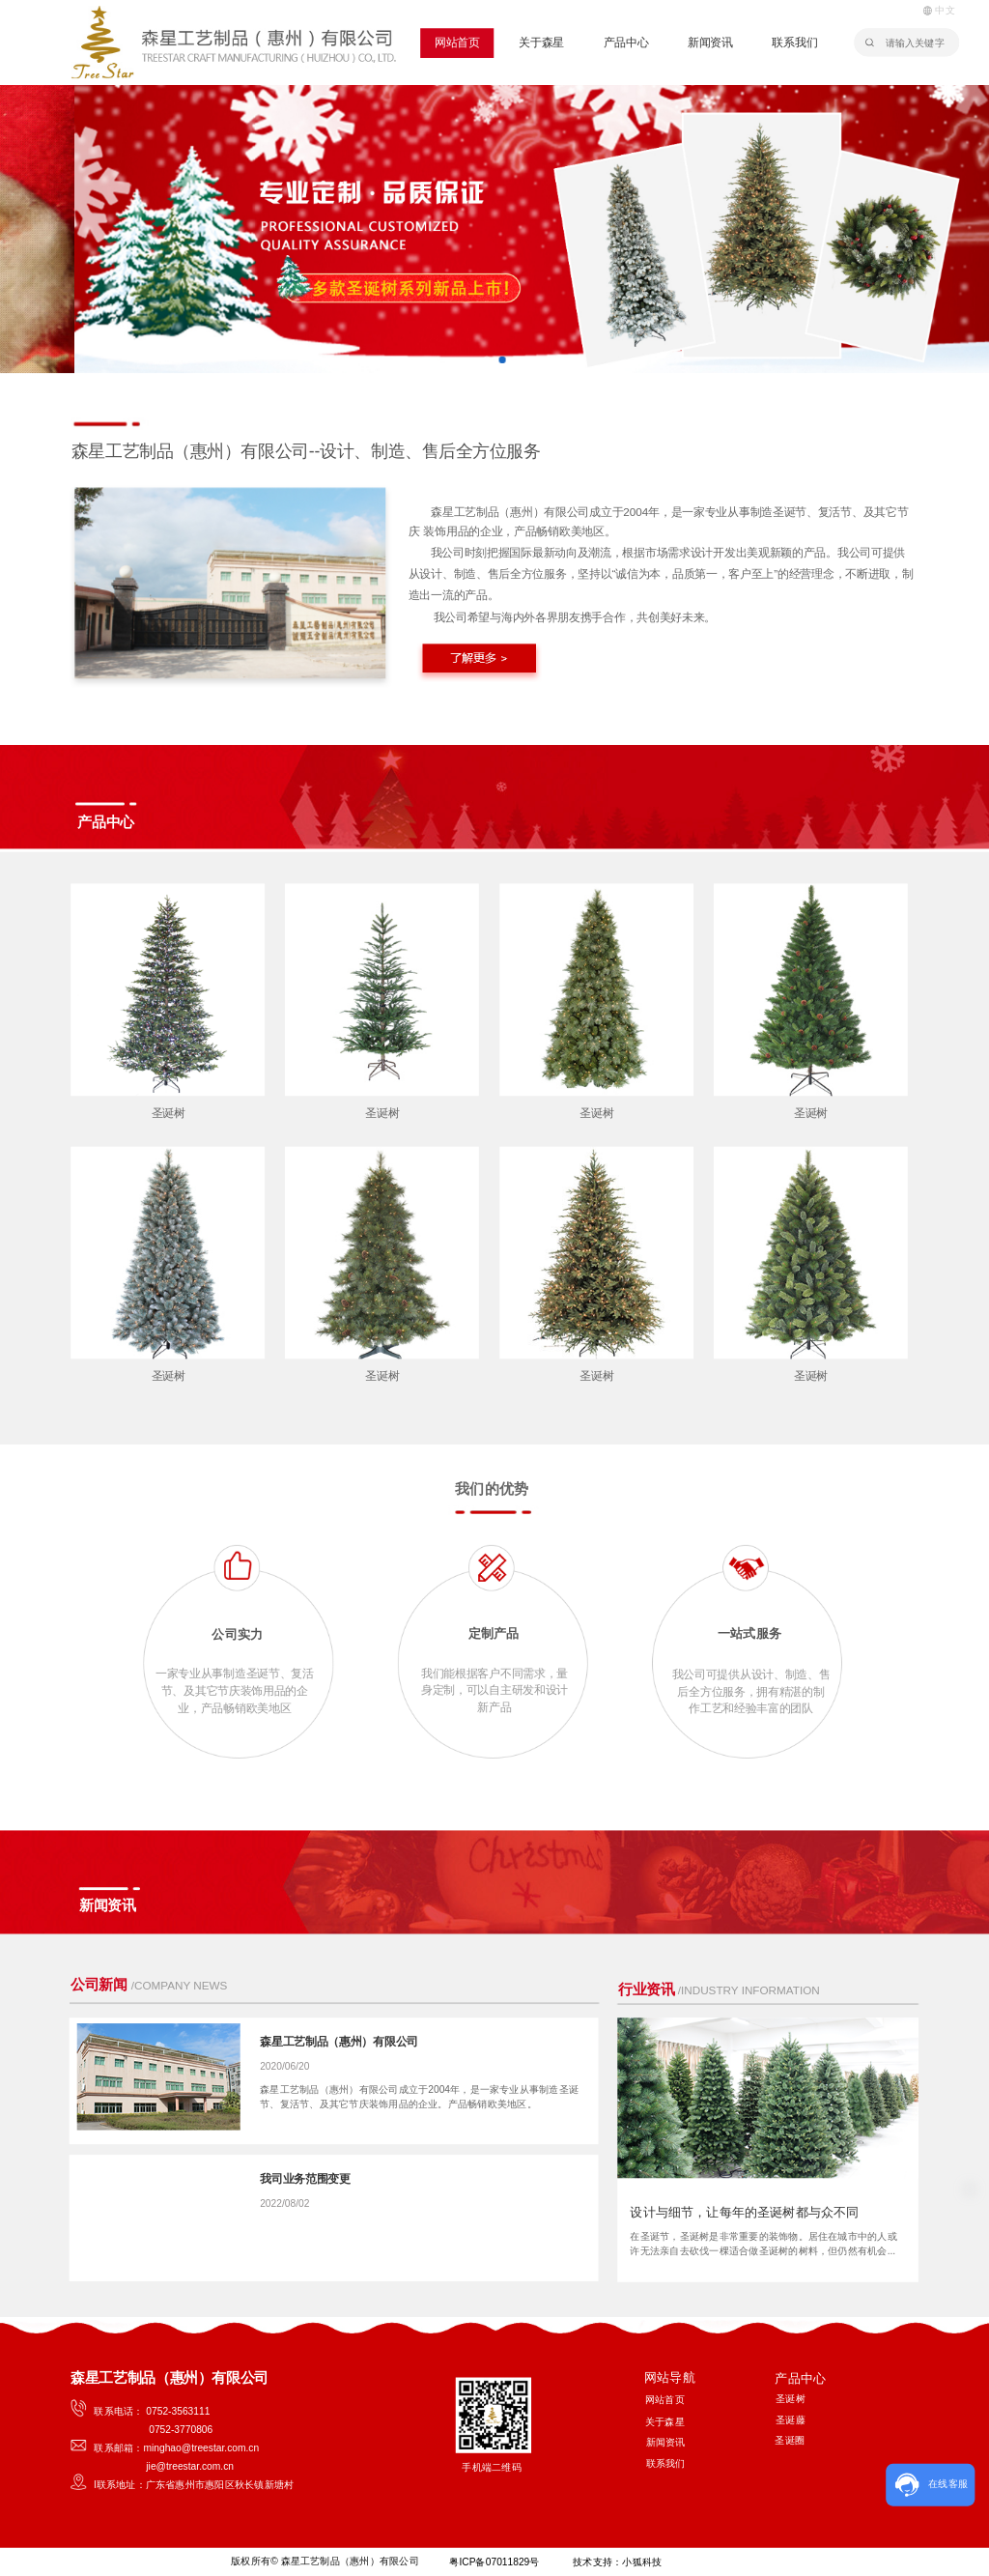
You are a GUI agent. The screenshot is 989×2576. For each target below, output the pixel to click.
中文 (938, 9)
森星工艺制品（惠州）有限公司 (339, 2041)
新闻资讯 (710, 42)
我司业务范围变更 (305, 2179)
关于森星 (541, 42)
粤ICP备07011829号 (493, 2561)
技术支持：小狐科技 (617, 2561)
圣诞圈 (790, 2440)
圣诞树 (168, 1112)
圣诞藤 (790, 2419)
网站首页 (457, 42)
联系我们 (794, 42)
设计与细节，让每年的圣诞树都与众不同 (744, 2212)
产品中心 (626, 42)
